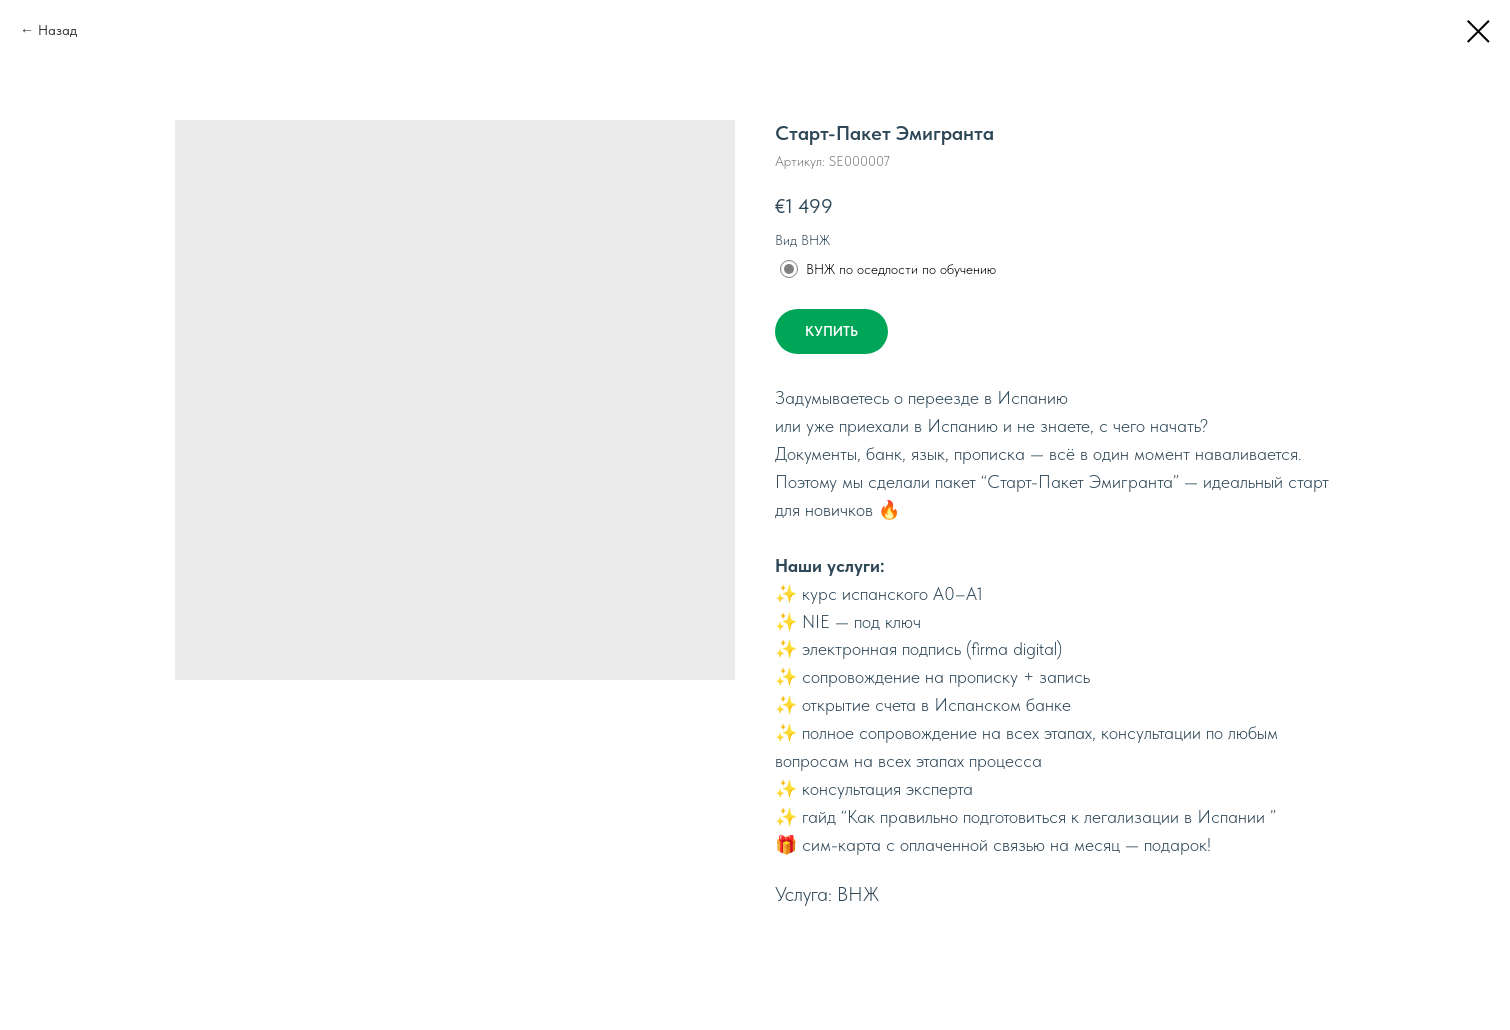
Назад (57, 30)
